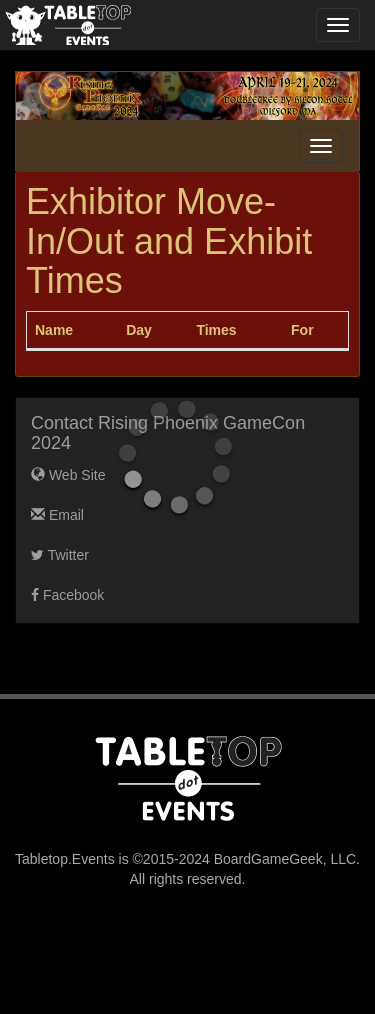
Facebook (67, 595)
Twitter (60, 555)
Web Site (68, 475)
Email (57, 515)
